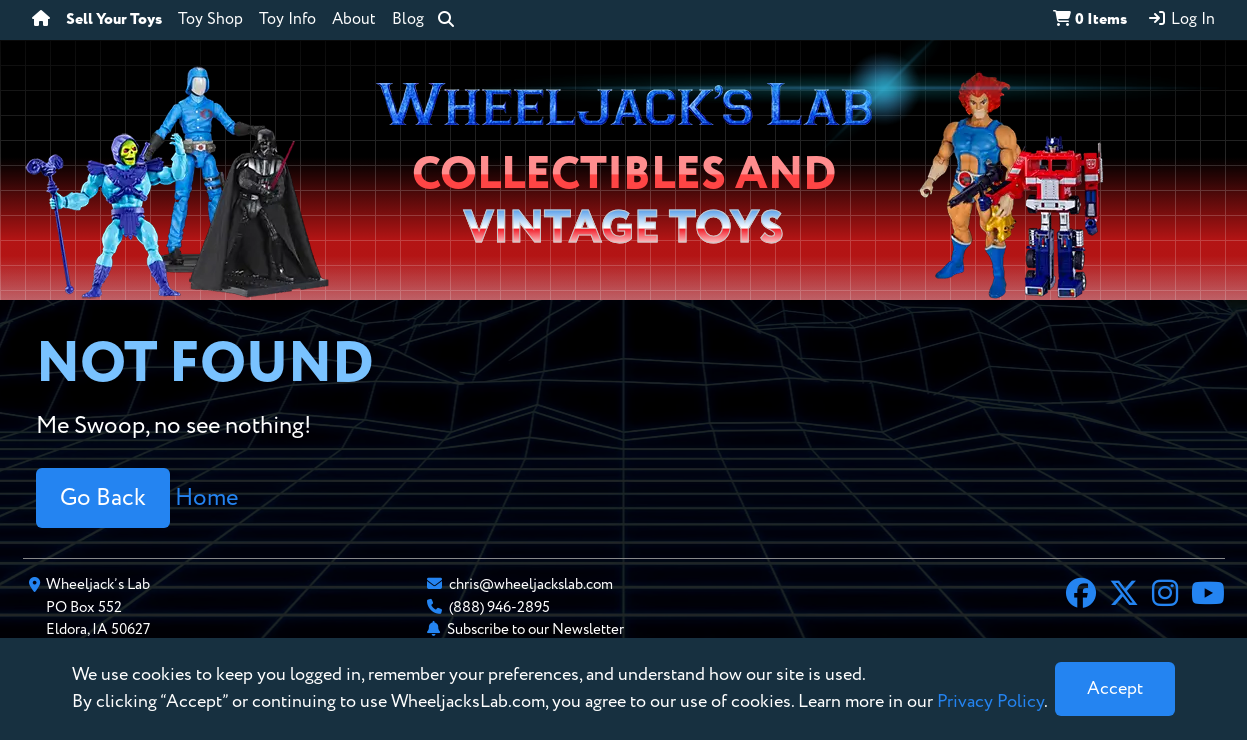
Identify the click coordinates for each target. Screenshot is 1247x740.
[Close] (1115, 689)
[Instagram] (1165, 596)
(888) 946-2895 (499, 607)
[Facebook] (1081, 596)
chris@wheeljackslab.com (531, 584)
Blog (408, 20)
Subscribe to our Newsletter (535, 629)
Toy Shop (210, 20)
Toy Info (287, 20)
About (354, 20)
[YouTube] (1208, 596)
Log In (1181, 19)
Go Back (103, 498)
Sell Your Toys (114, 20)
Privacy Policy (990, 702)
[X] (1124, 596)
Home (206, 498)
